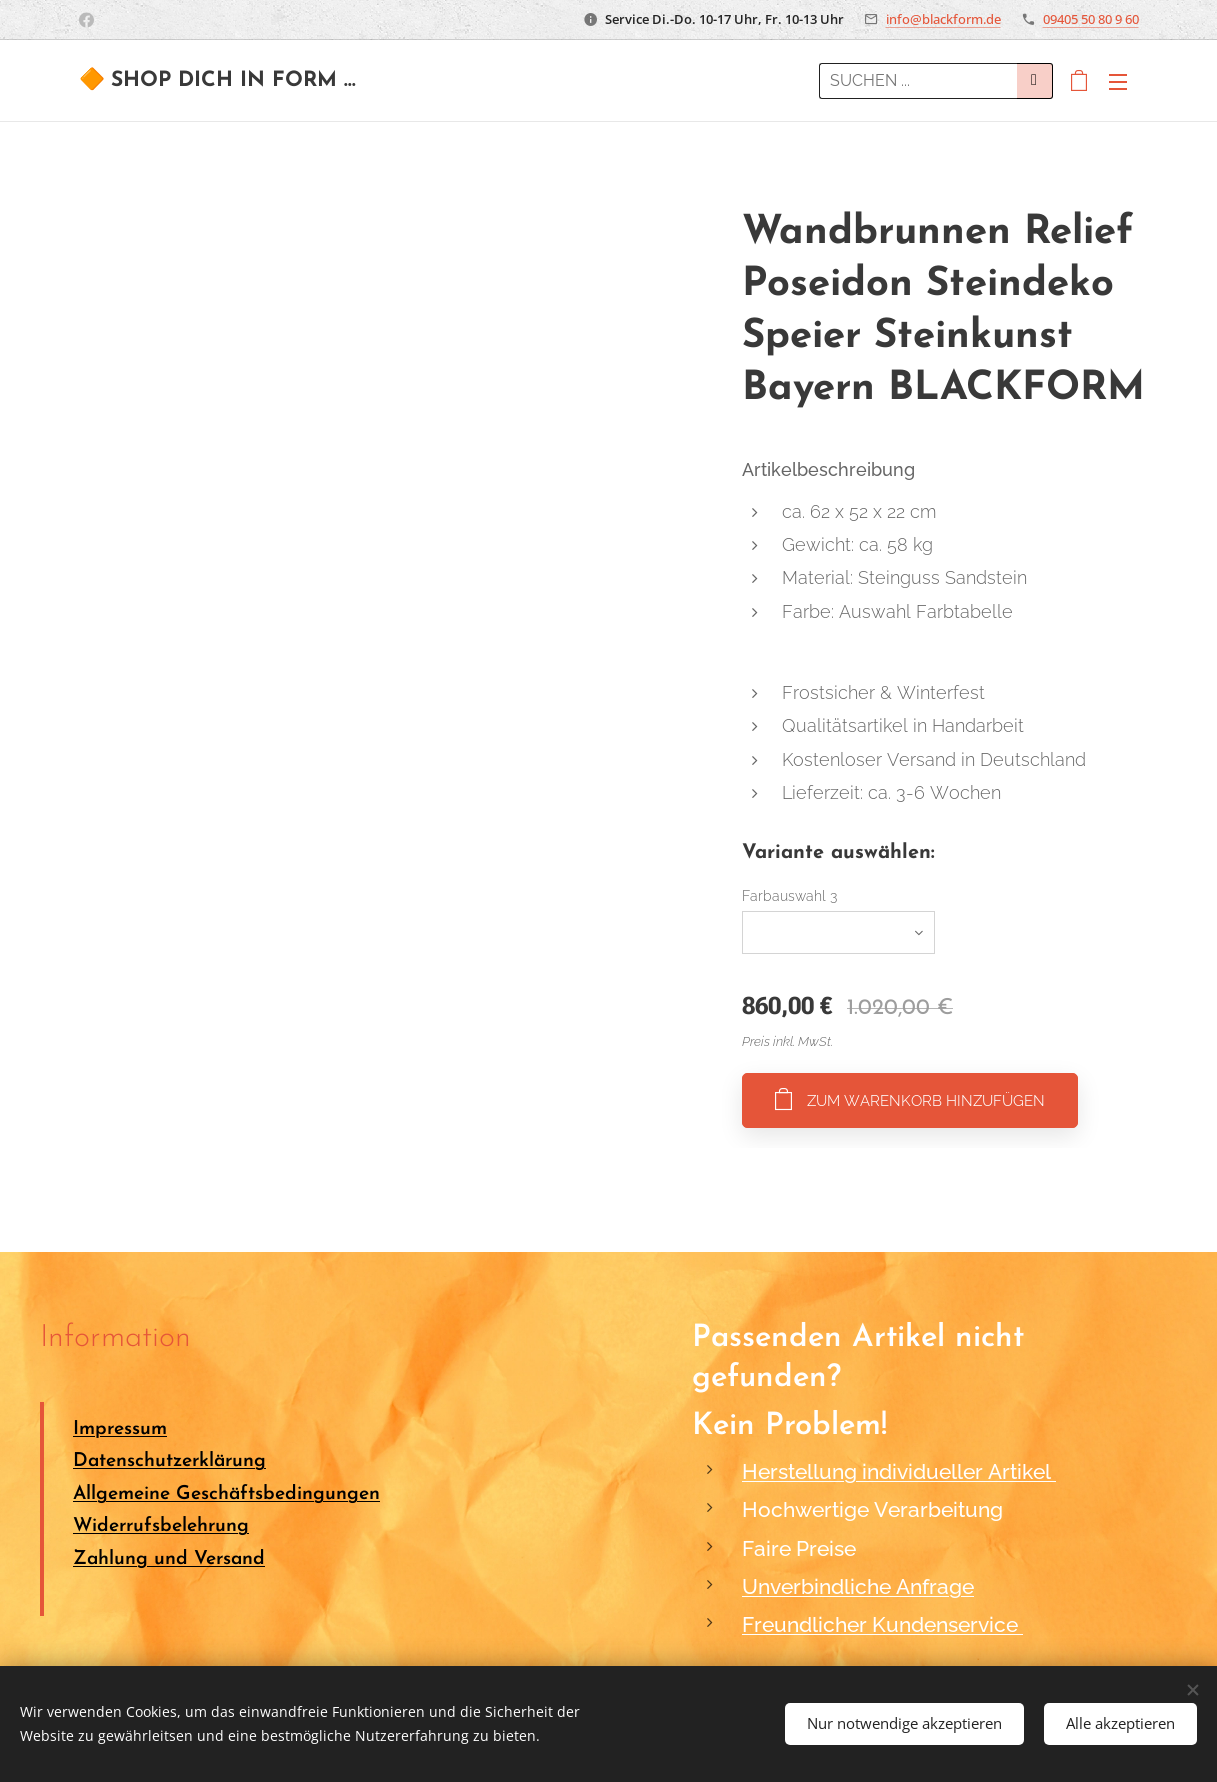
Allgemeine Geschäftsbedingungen (226, 1494)
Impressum (120, 1429)
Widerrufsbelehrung (161, 1527)
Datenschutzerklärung (169, 1462)
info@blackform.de (943, 19)
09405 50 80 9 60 (1091, 19)
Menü (1118, 82)
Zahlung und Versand (169, 1559)
